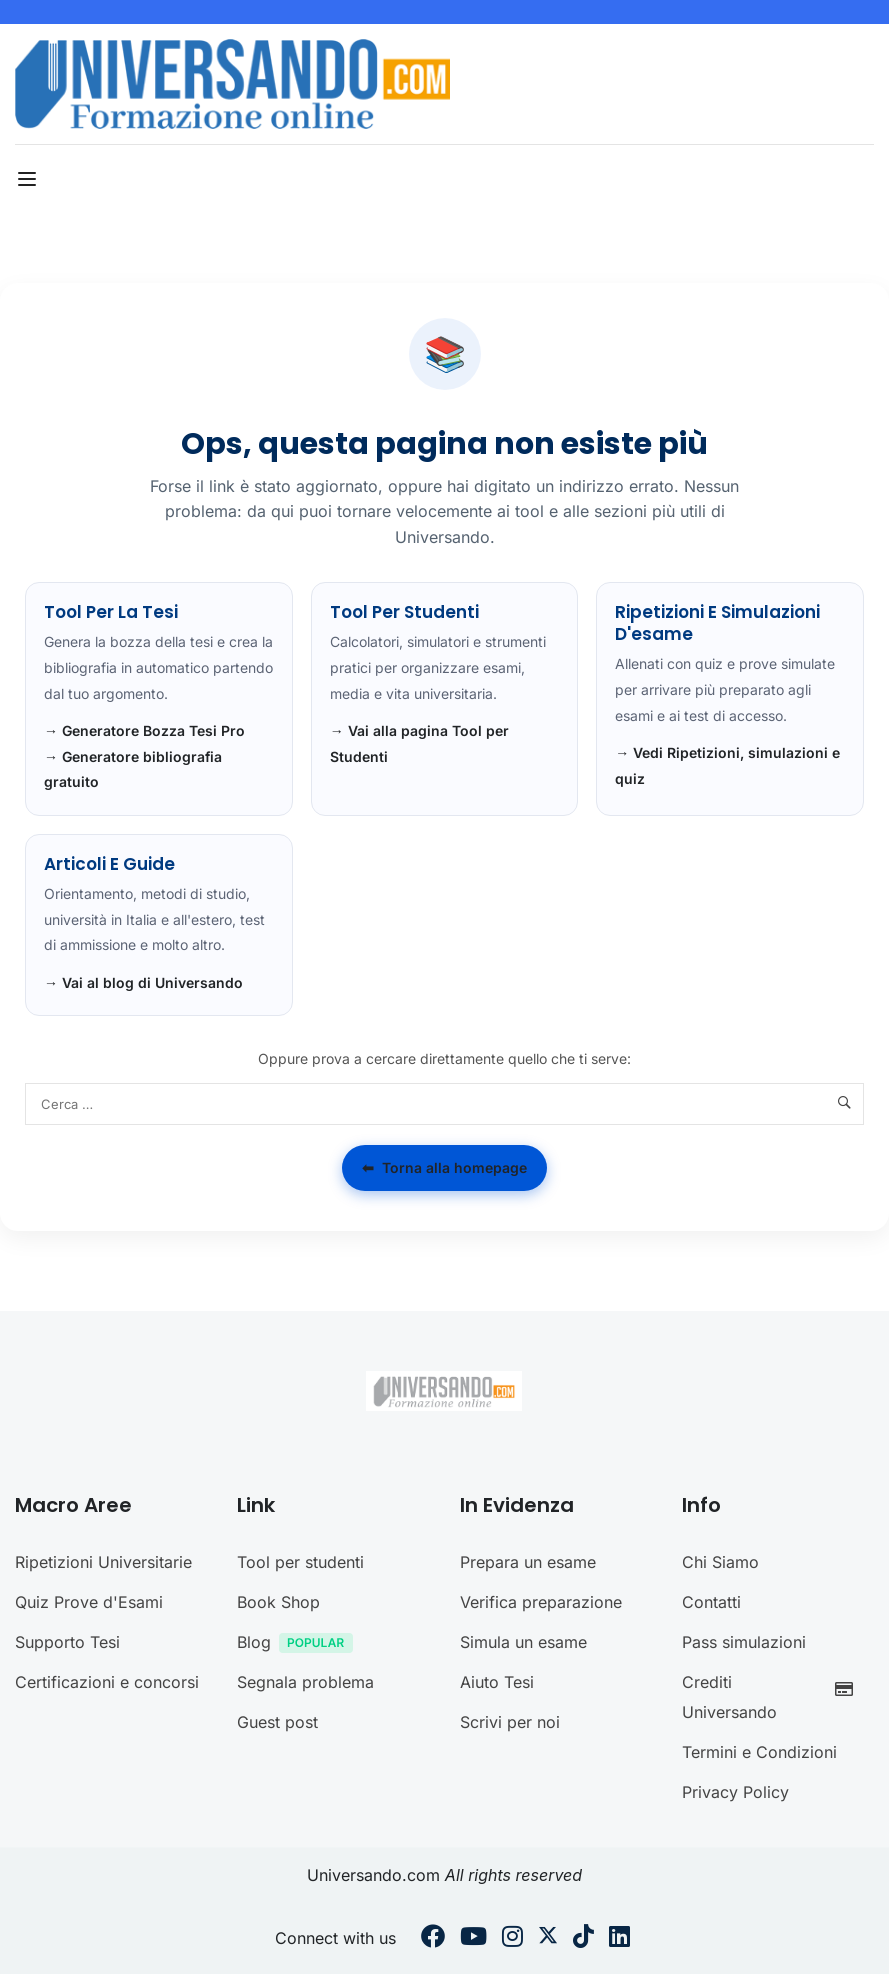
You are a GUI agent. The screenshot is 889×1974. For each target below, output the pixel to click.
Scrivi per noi (510, 1722)
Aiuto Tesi (497, 1682)
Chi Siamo (720, 1562)
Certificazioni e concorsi (107, 1682)
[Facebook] (433, 1939)
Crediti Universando (773, 1697)
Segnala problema (305, 1682)
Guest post (277, 1722)
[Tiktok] (583, 1939)
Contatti (711, 1602)
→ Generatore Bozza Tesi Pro (144, 730)
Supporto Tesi (67, 1642)
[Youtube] (473, 1939)
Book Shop (278, 1602)
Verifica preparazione (541, 1602)
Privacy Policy (735, 1792)
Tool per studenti (300, 1562)
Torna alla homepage (444, 1168)
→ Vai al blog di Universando (143, 982)
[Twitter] (548, 1939)
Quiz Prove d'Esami (89, 1602)
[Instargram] (512, 1939)
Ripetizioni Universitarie (103, 1562)
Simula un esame (523, 1642)
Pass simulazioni (744, 1642)
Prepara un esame (528, 1562)
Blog (300, 1644)
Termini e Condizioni (759, 1752)
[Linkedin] (619, 1939)
